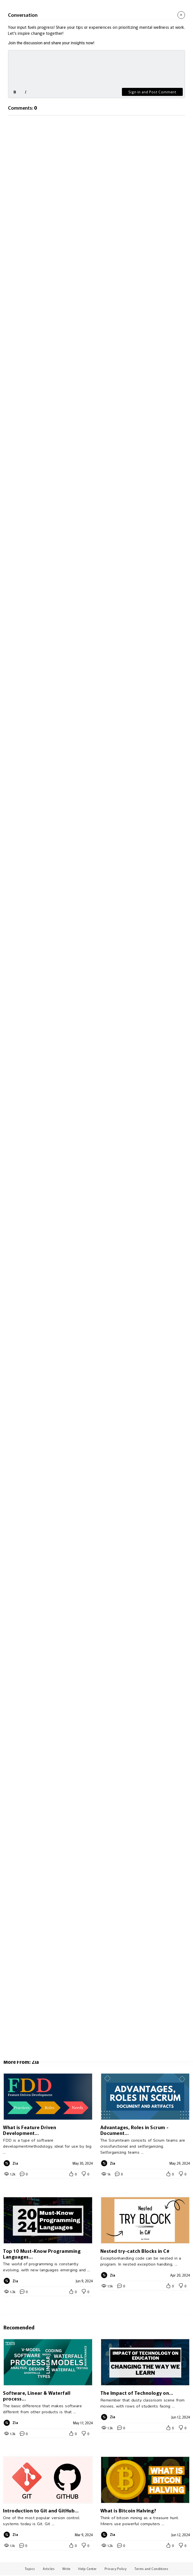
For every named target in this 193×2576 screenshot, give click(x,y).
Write (66, 2569)
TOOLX (139, 23)
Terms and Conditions (151, 2569)
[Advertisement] (96, 88)
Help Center (87, 2569)
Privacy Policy (116, 2569)
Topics (30, 2569)
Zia (22, 165)
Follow (179, 167)
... (81, 1822)
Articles (49, 2569)
